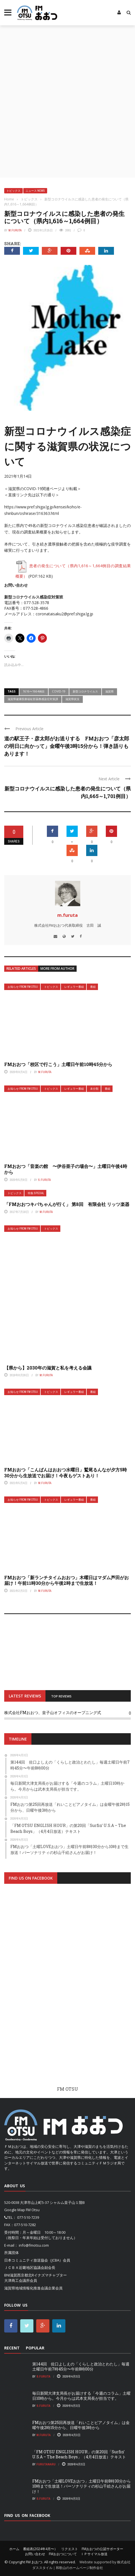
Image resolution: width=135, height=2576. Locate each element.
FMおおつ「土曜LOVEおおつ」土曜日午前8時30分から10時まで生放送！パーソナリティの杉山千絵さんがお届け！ (81, 2486)
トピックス (13, 191)
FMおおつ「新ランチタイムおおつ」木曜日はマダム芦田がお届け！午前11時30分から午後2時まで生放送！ (66, 1580)
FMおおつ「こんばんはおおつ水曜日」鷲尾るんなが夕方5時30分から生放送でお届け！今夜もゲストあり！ (65, 1472)
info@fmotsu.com (34, 2245)
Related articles (21, 968)
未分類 (94, 1089)
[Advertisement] (67, 96)
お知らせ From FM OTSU (23, 987)
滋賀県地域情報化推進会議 (26, 2288)
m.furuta (15, 230)
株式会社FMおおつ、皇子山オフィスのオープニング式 (52, 1712)
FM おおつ (34, 2561)
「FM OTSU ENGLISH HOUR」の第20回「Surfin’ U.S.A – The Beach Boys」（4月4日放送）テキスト (79, 2454)
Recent (12, 2348)
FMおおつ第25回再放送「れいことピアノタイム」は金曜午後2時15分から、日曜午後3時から (81, 2425)
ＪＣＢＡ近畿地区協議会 (24, 2267)
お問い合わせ (35, 2554)
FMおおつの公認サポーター (102, 2548)
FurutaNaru (46, 2464)
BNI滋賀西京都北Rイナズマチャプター (35, 2275)
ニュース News (35, 191)
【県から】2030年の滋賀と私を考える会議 (47, 1368)
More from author (57, 968)
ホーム (14, 2548)
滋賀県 (109, 691)
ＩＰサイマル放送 (94, 2554)
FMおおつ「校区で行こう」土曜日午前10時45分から (58, 1064)
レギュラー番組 (74, 987)
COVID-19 (58, 691)
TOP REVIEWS (61, 1696)
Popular (35, 2348)
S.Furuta (44, 1180)
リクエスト (69, 2548)
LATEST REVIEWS (25, 1696)
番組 (93, 987)
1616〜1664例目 (34, 691)
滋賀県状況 (72, 699)
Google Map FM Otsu (22, 2209)
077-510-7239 (28, 2217)
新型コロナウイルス (85, 691)
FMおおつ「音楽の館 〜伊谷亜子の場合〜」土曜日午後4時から (65, 1169)
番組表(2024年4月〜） (40, 2548)
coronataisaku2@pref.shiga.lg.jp (64, 613)
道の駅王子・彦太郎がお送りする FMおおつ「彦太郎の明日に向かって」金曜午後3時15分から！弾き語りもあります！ (66, 746)
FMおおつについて (63, 2554)
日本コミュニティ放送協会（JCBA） (33, 2260)
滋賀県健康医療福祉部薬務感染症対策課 (33, 699)
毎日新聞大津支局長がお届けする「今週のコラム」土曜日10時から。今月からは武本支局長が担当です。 (81, 2395)
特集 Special (36, 1193)
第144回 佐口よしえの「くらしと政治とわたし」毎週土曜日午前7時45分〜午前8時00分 (80, 2366)
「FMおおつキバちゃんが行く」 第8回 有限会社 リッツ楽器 (66, 1204)
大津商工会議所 (17, 2280)
